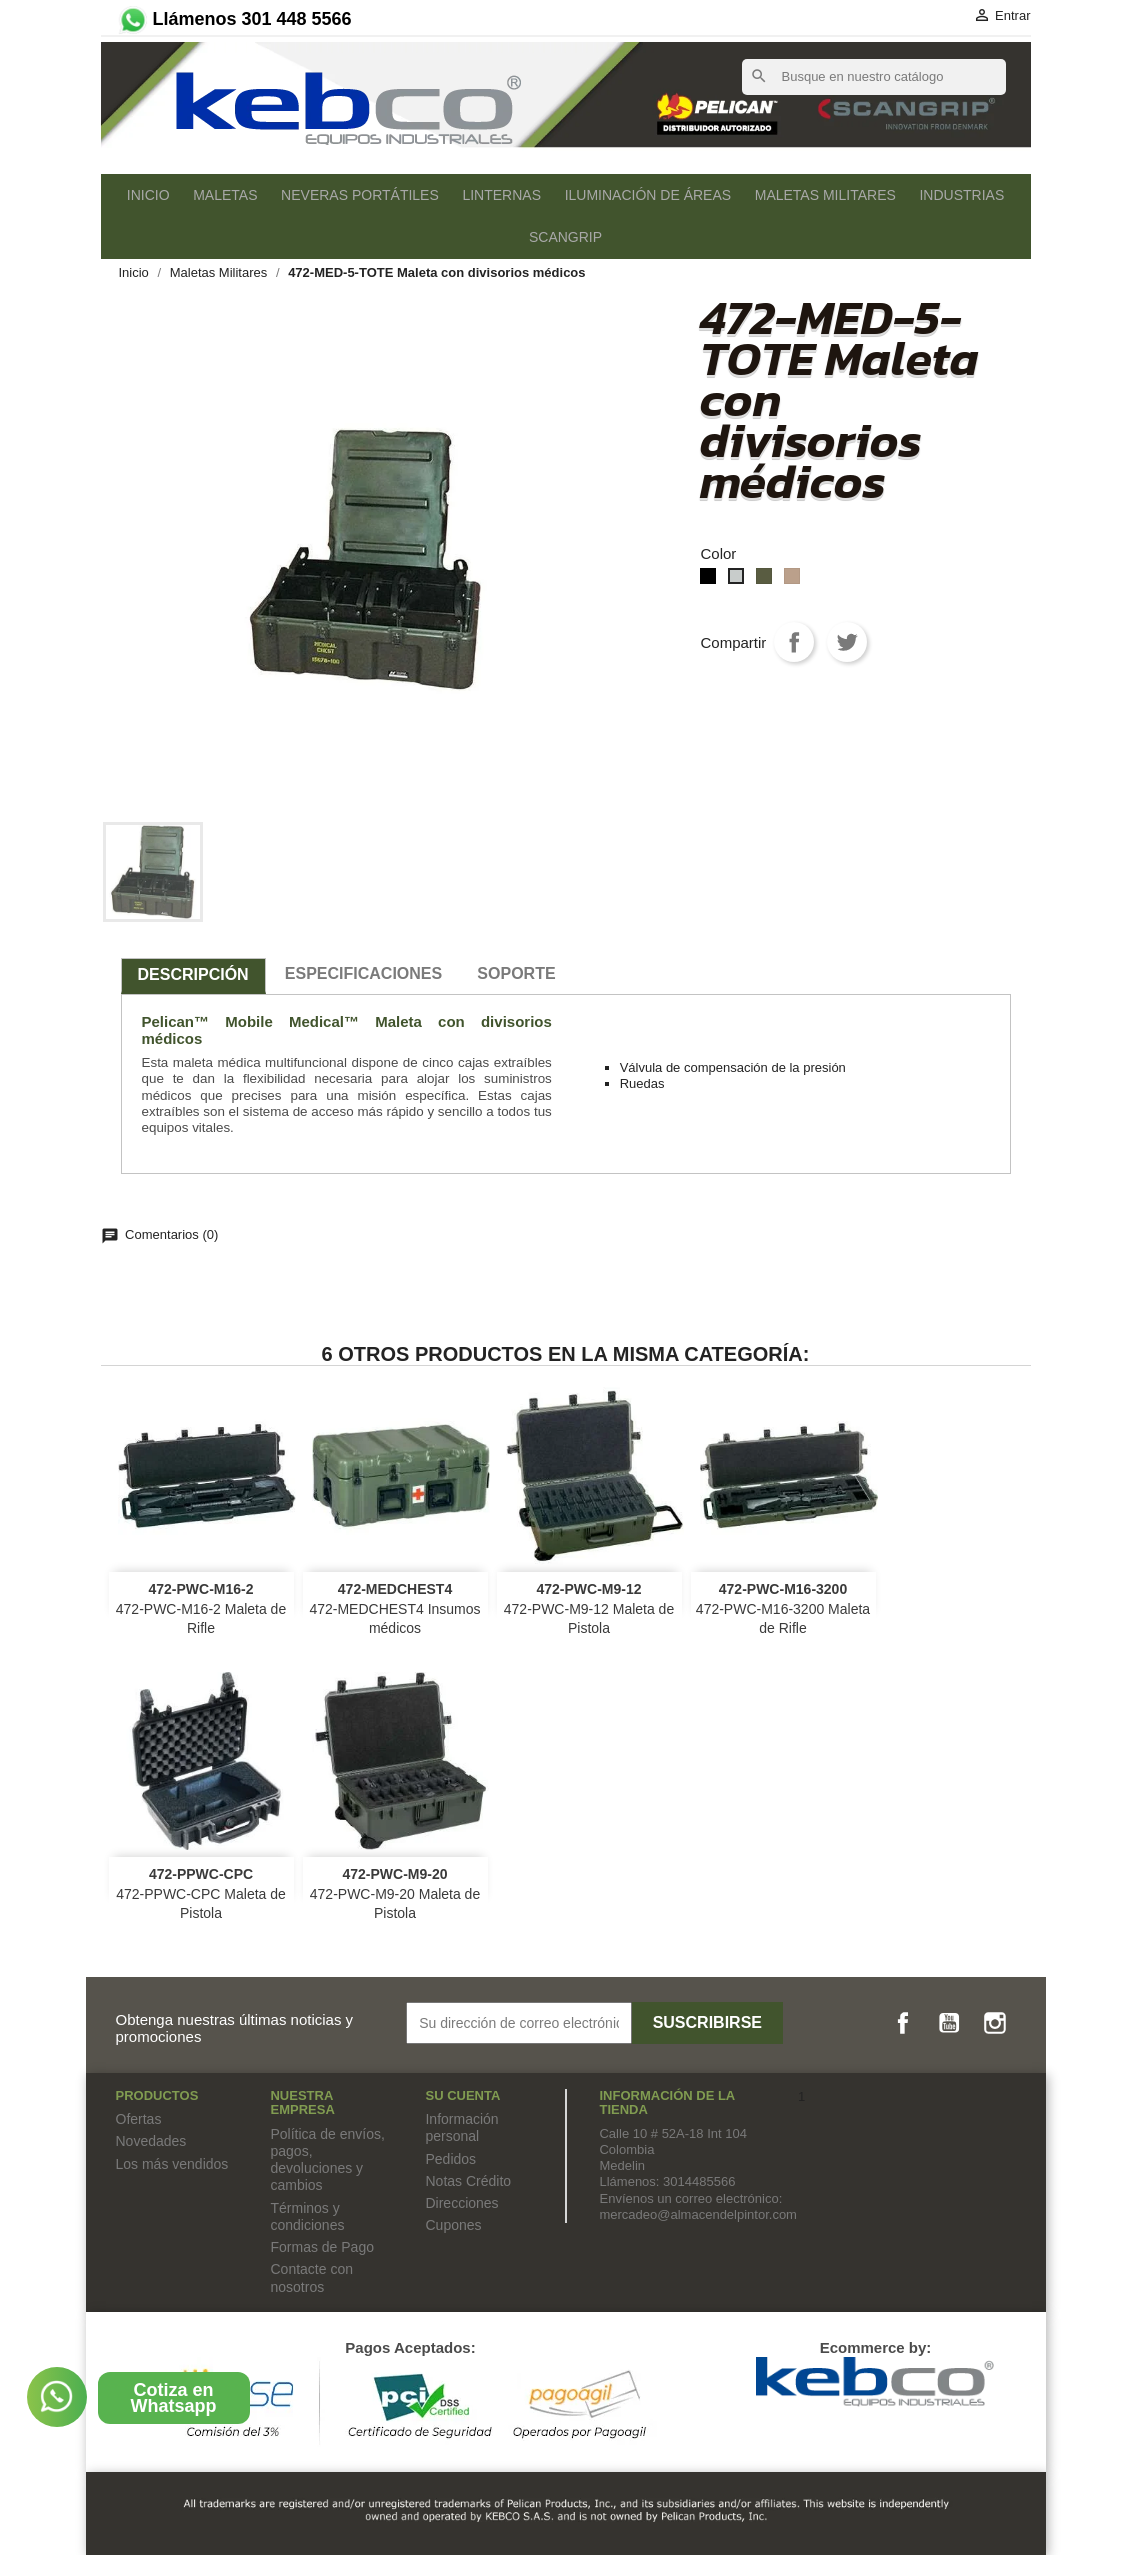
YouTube (949, 2023)
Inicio (148, 195)
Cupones (453, 2225)
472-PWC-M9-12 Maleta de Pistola (589, 1609)
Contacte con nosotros (311, 2277)
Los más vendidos (172, 2164)
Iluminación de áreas (648, 195)
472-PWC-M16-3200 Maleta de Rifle (783, 1609)
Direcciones (461, 2203)
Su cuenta (462, 2095)
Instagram (995, 2023)
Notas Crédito (468, 2181)
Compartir (794, 642)
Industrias (961, 195)
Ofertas (139, 2119)
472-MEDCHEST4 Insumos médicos (394, 1609)
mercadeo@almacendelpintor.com (697, 2214)
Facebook (903, 2023)
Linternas (501, 195)
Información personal (461, 2127)
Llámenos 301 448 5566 (234, 19)
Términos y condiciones (307, 2216)
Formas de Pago (322, 2247)
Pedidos (450, 2159)
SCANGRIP (565, 237)
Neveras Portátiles (360, 195)
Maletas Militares (825, 195)
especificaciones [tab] (363, 973)
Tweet (847, 642)
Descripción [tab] (193, 974)
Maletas (225, 195)
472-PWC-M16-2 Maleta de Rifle (201, 1609)
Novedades (151, 2141)
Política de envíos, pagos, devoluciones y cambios (327, 2160)
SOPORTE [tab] (516, 973)
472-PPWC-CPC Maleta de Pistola (201, 1894)
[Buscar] (874, 77)
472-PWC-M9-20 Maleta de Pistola (395, 1894)
